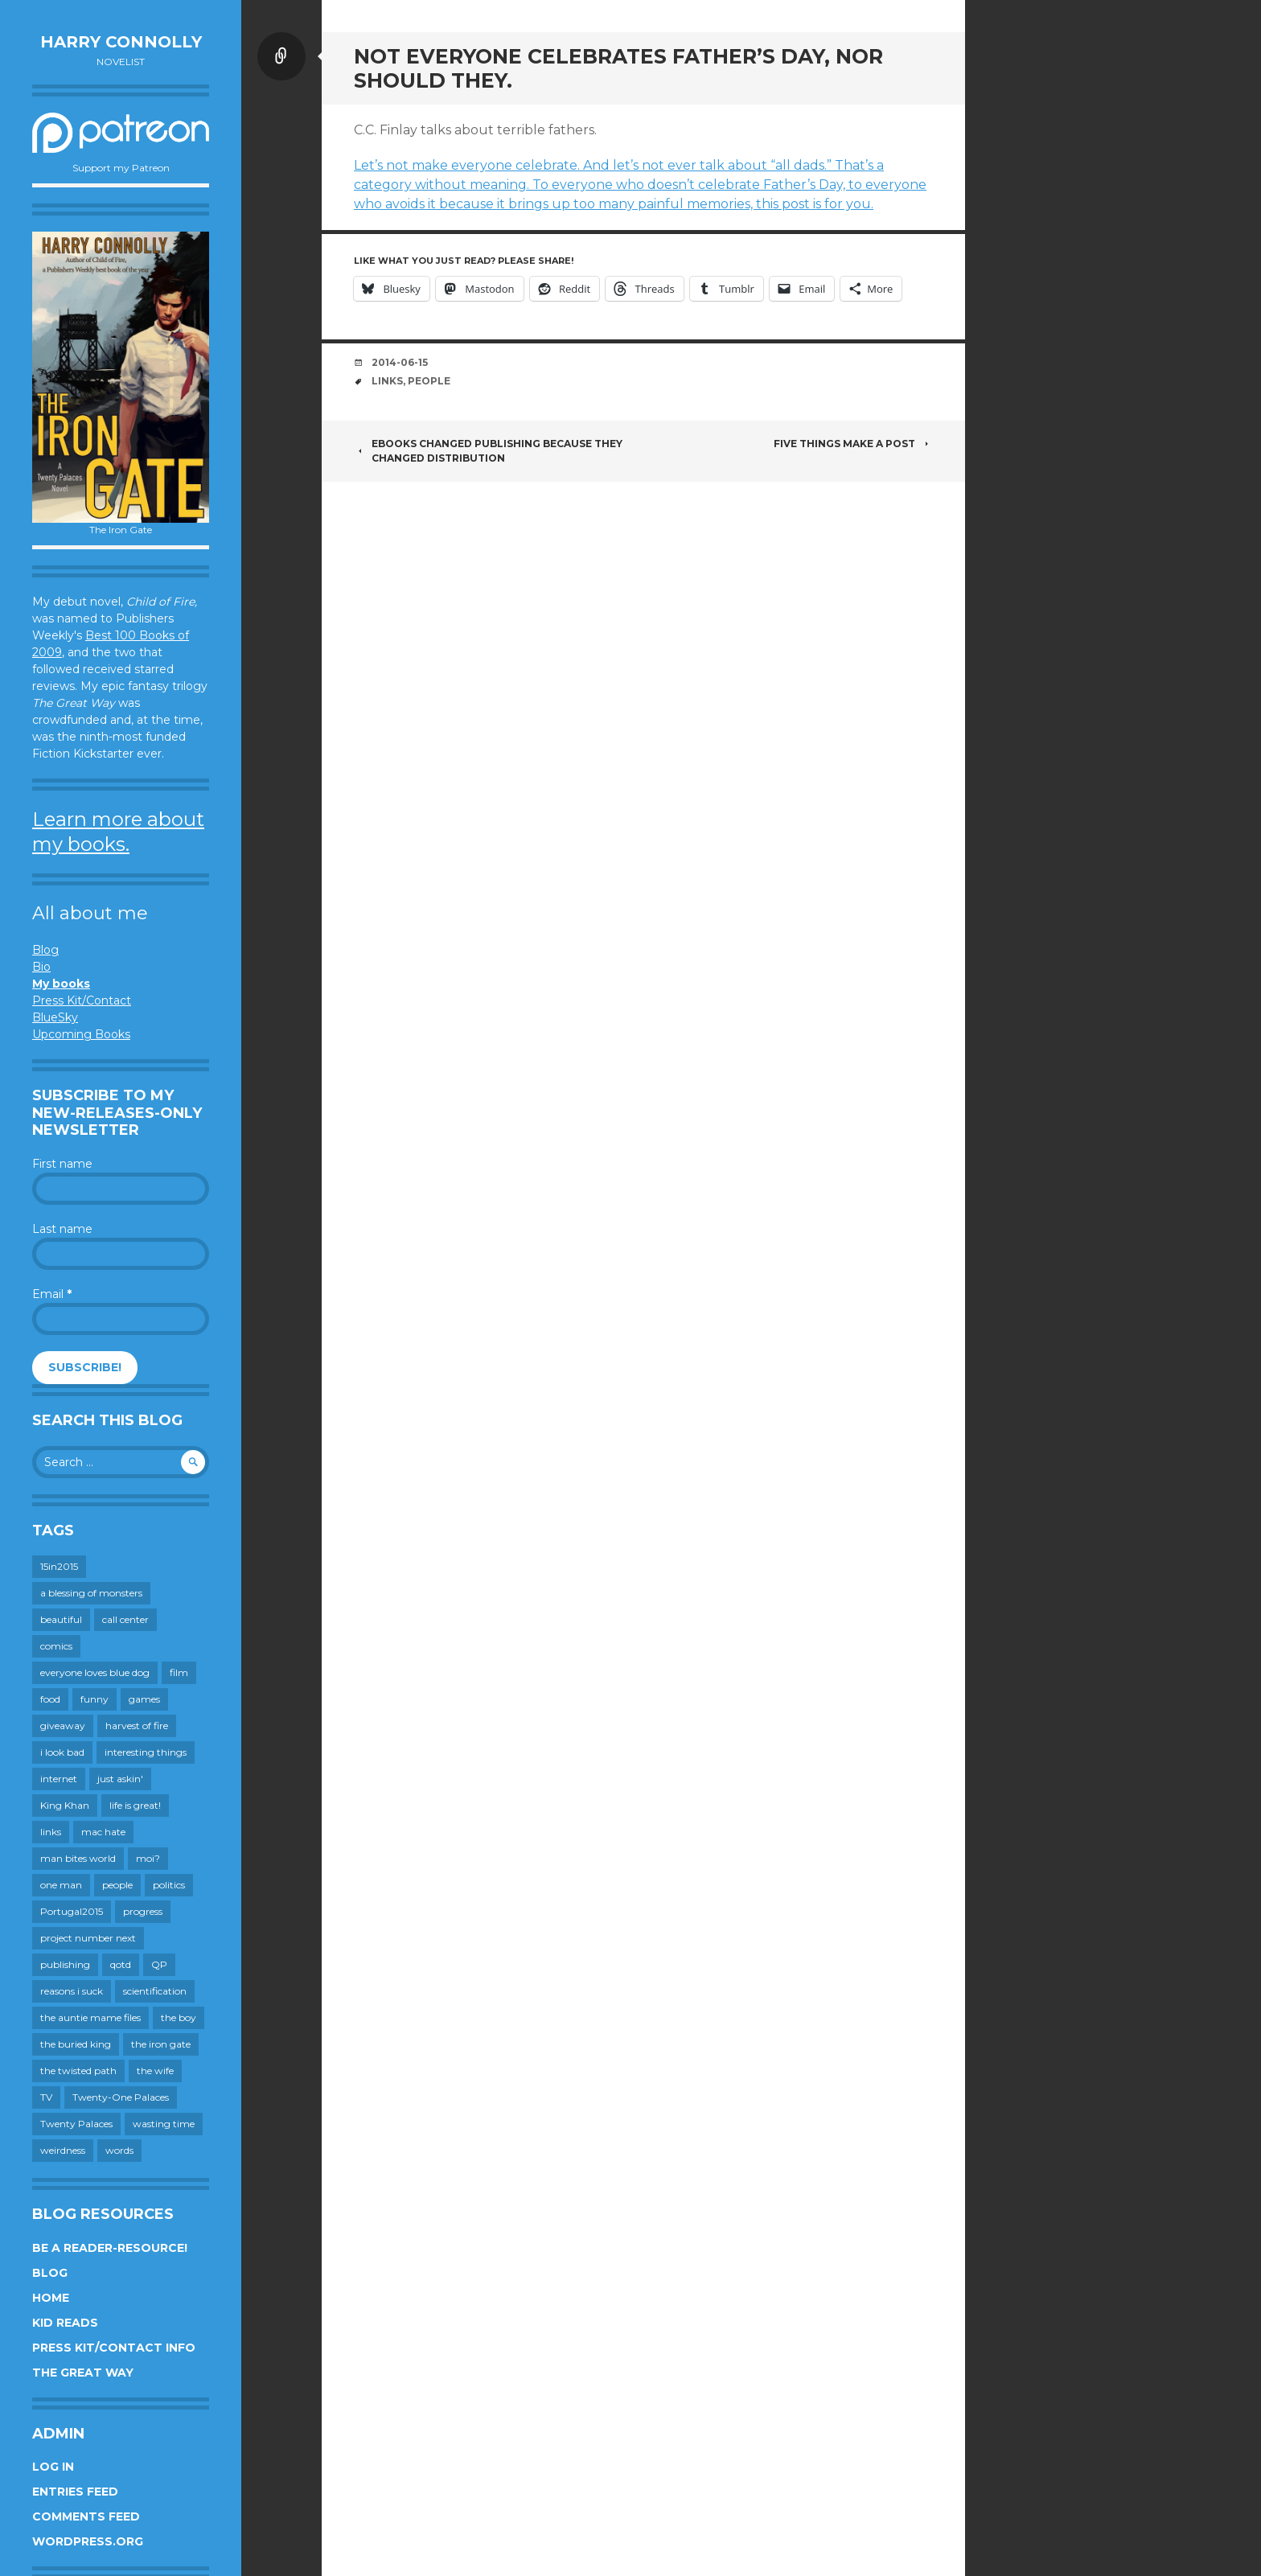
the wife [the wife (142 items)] (155, 2070)
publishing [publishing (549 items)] (65, 1964)
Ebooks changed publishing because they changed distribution (488, 451)
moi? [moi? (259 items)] (148, 1858)
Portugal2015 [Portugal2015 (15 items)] (71, 1911)
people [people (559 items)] (117, 1885)
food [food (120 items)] (50, 1699)
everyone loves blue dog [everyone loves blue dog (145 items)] (95, 1672)
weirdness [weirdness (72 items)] (62, 2150)
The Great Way (82, 2372)
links (387, 381)
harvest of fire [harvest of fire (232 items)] (136, 1725)
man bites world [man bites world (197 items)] (78, 1858)
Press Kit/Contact (81, 1000)
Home (50, 2297)
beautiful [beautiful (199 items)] (61, 1619)
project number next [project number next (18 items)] (88, 1938)
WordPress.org (87, 2541)
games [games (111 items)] (144, 1699)
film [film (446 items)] (179, 1672)
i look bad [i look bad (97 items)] (62, 1752)
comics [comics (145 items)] (56, 1646)
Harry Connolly (121, 41)
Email (52, 1294)
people (429, 381)
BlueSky (55, 1017)
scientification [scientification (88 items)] (155, 1991)
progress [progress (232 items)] (142, 1911)
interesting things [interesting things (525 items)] (146, 1752)
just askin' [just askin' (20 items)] (120, 1779)
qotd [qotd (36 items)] (120, 1964)
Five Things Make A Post (853, 444)
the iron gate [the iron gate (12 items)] (161, 2044)
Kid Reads (65, 2322)
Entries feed (75, 2491)
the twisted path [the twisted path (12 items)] (78, 2070)
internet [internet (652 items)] (58, 1779)
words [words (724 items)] (119, 2150)
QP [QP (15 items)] (159, 1964)
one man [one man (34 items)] (61, 1885)
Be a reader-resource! (109, 2248)
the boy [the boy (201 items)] (178, 2017)
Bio (41, 966)
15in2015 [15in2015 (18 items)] (59, 1566)
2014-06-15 (400, 362)
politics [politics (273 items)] (169, 1885)
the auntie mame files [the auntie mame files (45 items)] (90, 2017)
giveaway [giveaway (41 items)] (62, 1725)
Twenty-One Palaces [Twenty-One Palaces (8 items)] (120, 2097)
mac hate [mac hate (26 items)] (103, 1832)
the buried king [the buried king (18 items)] (75, 2044)
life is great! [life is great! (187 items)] (135, 1805)
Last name (62, 1229)
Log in (53, 2466)
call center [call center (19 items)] (125, 1619)
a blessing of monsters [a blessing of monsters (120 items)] (91, 1593)
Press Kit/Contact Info (113, 2347)
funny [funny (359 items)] (94, 1699)
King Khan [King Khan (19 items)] (64, 1805)
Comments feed (86, 2516)
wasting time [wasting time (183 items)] (164, 2124)
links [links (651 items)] (50, 1832)
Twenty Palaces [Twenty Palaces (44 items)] (76, 2124)
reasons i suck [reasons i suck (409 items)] (71, 1991)
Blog (45, 950)
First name (62, 1164)
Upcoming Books (81, 1034)
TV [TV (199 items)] (46, 2097)
